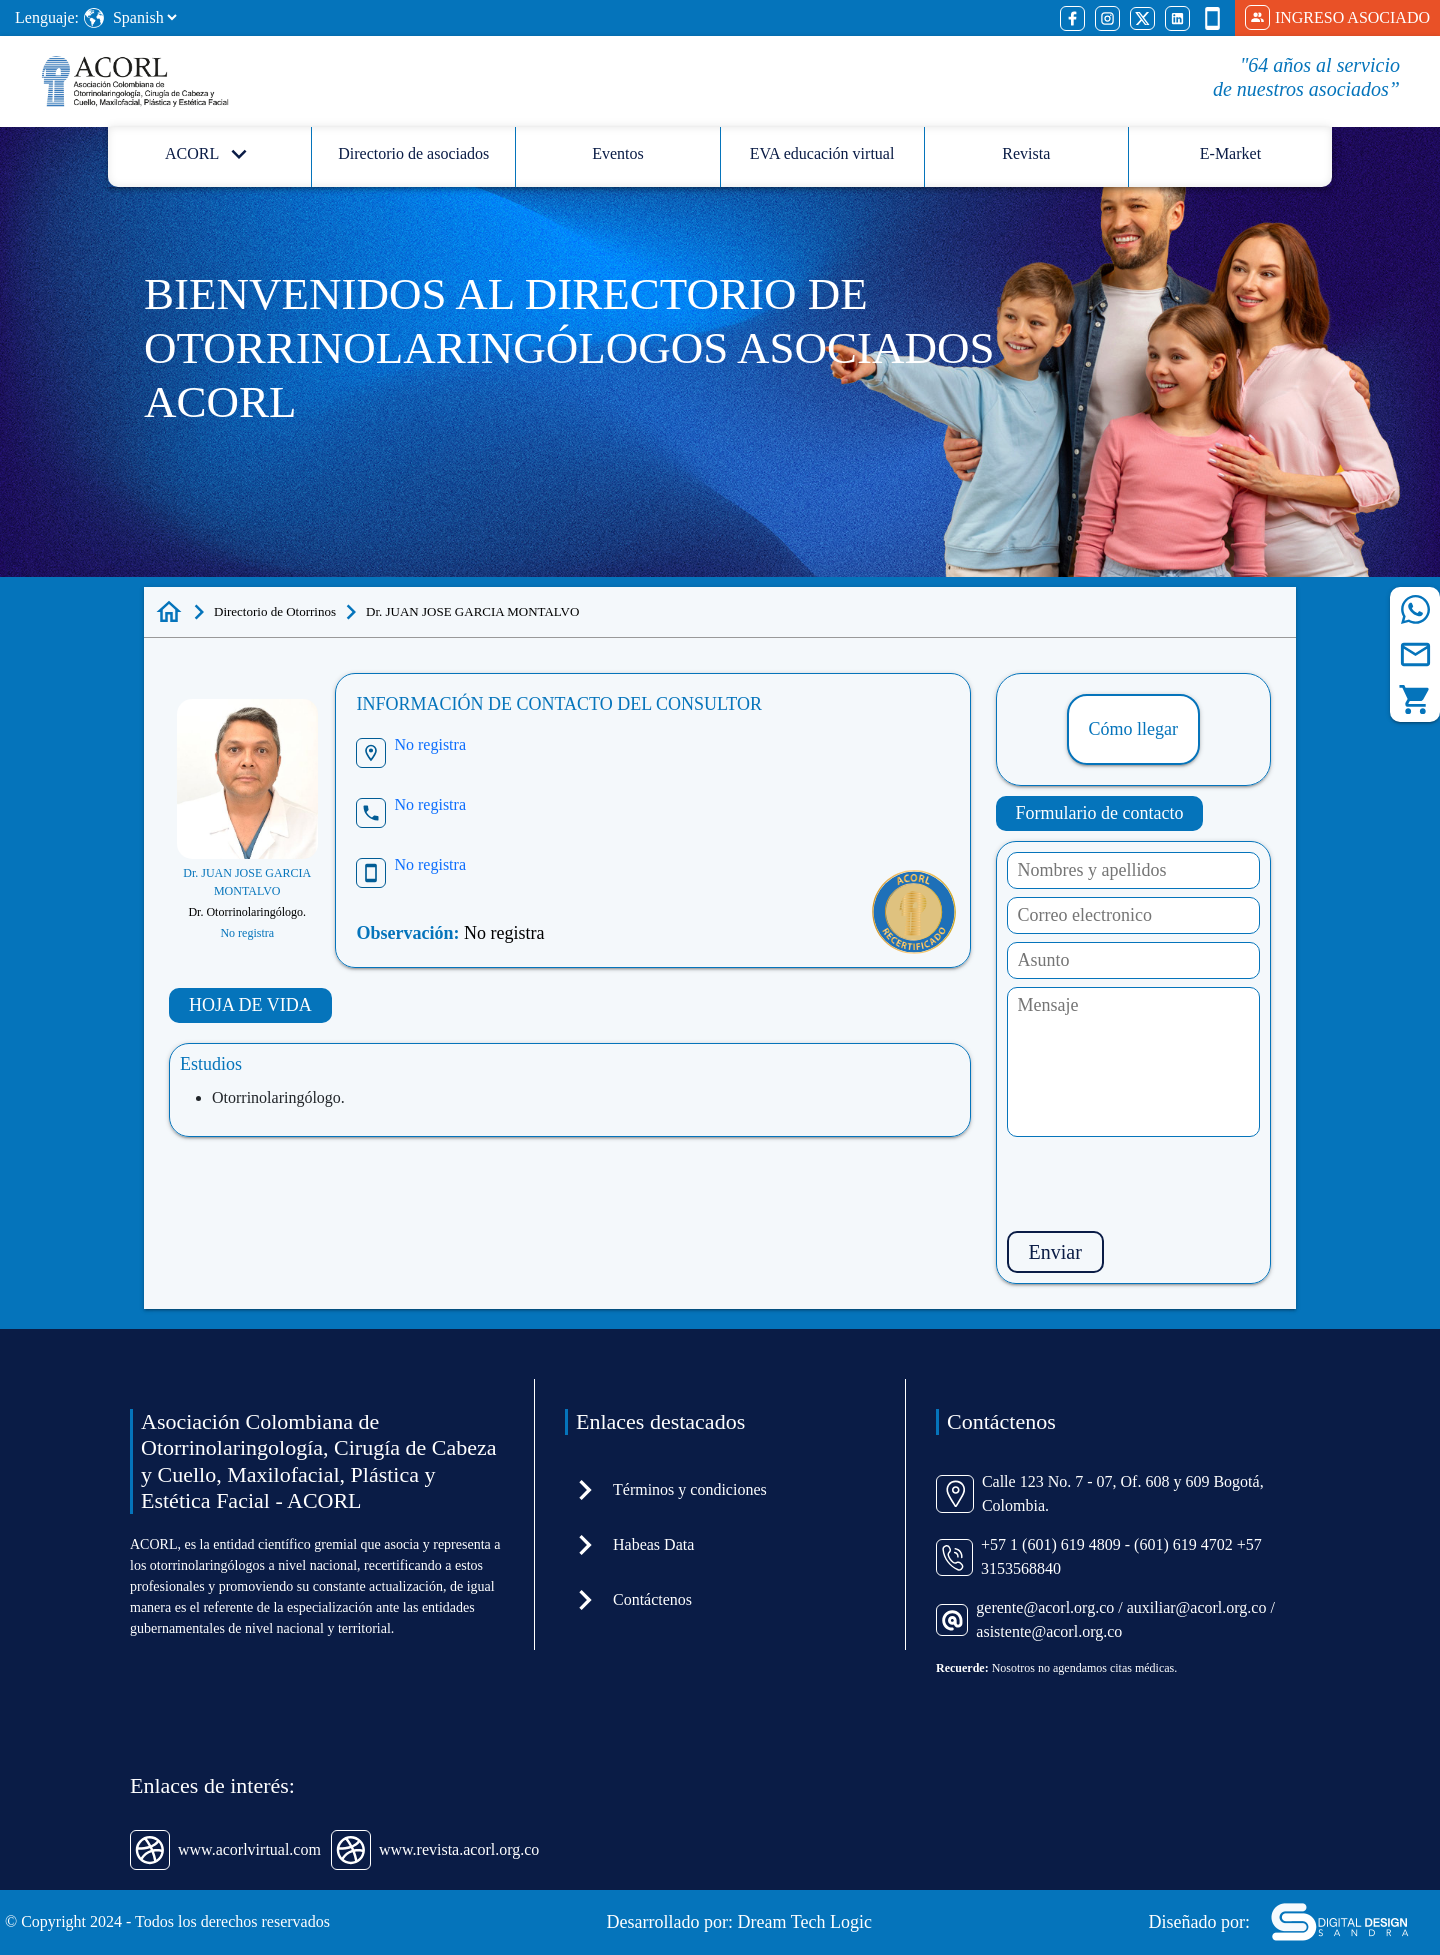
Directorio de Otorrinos (275, 611)
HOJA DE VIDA (250, 1005)
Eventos (618, 153)
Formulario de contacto (1100, 813)
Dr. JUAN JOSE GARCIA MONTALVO (472, 611)
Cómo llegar (1133, 729)
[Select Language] (144, 17)
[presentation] (1159, 1184)
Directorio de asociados (413, 153)
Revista (1026, 153)
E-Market (1230, 153)
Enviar (1055, 1252)
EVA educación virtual (822, 153)
